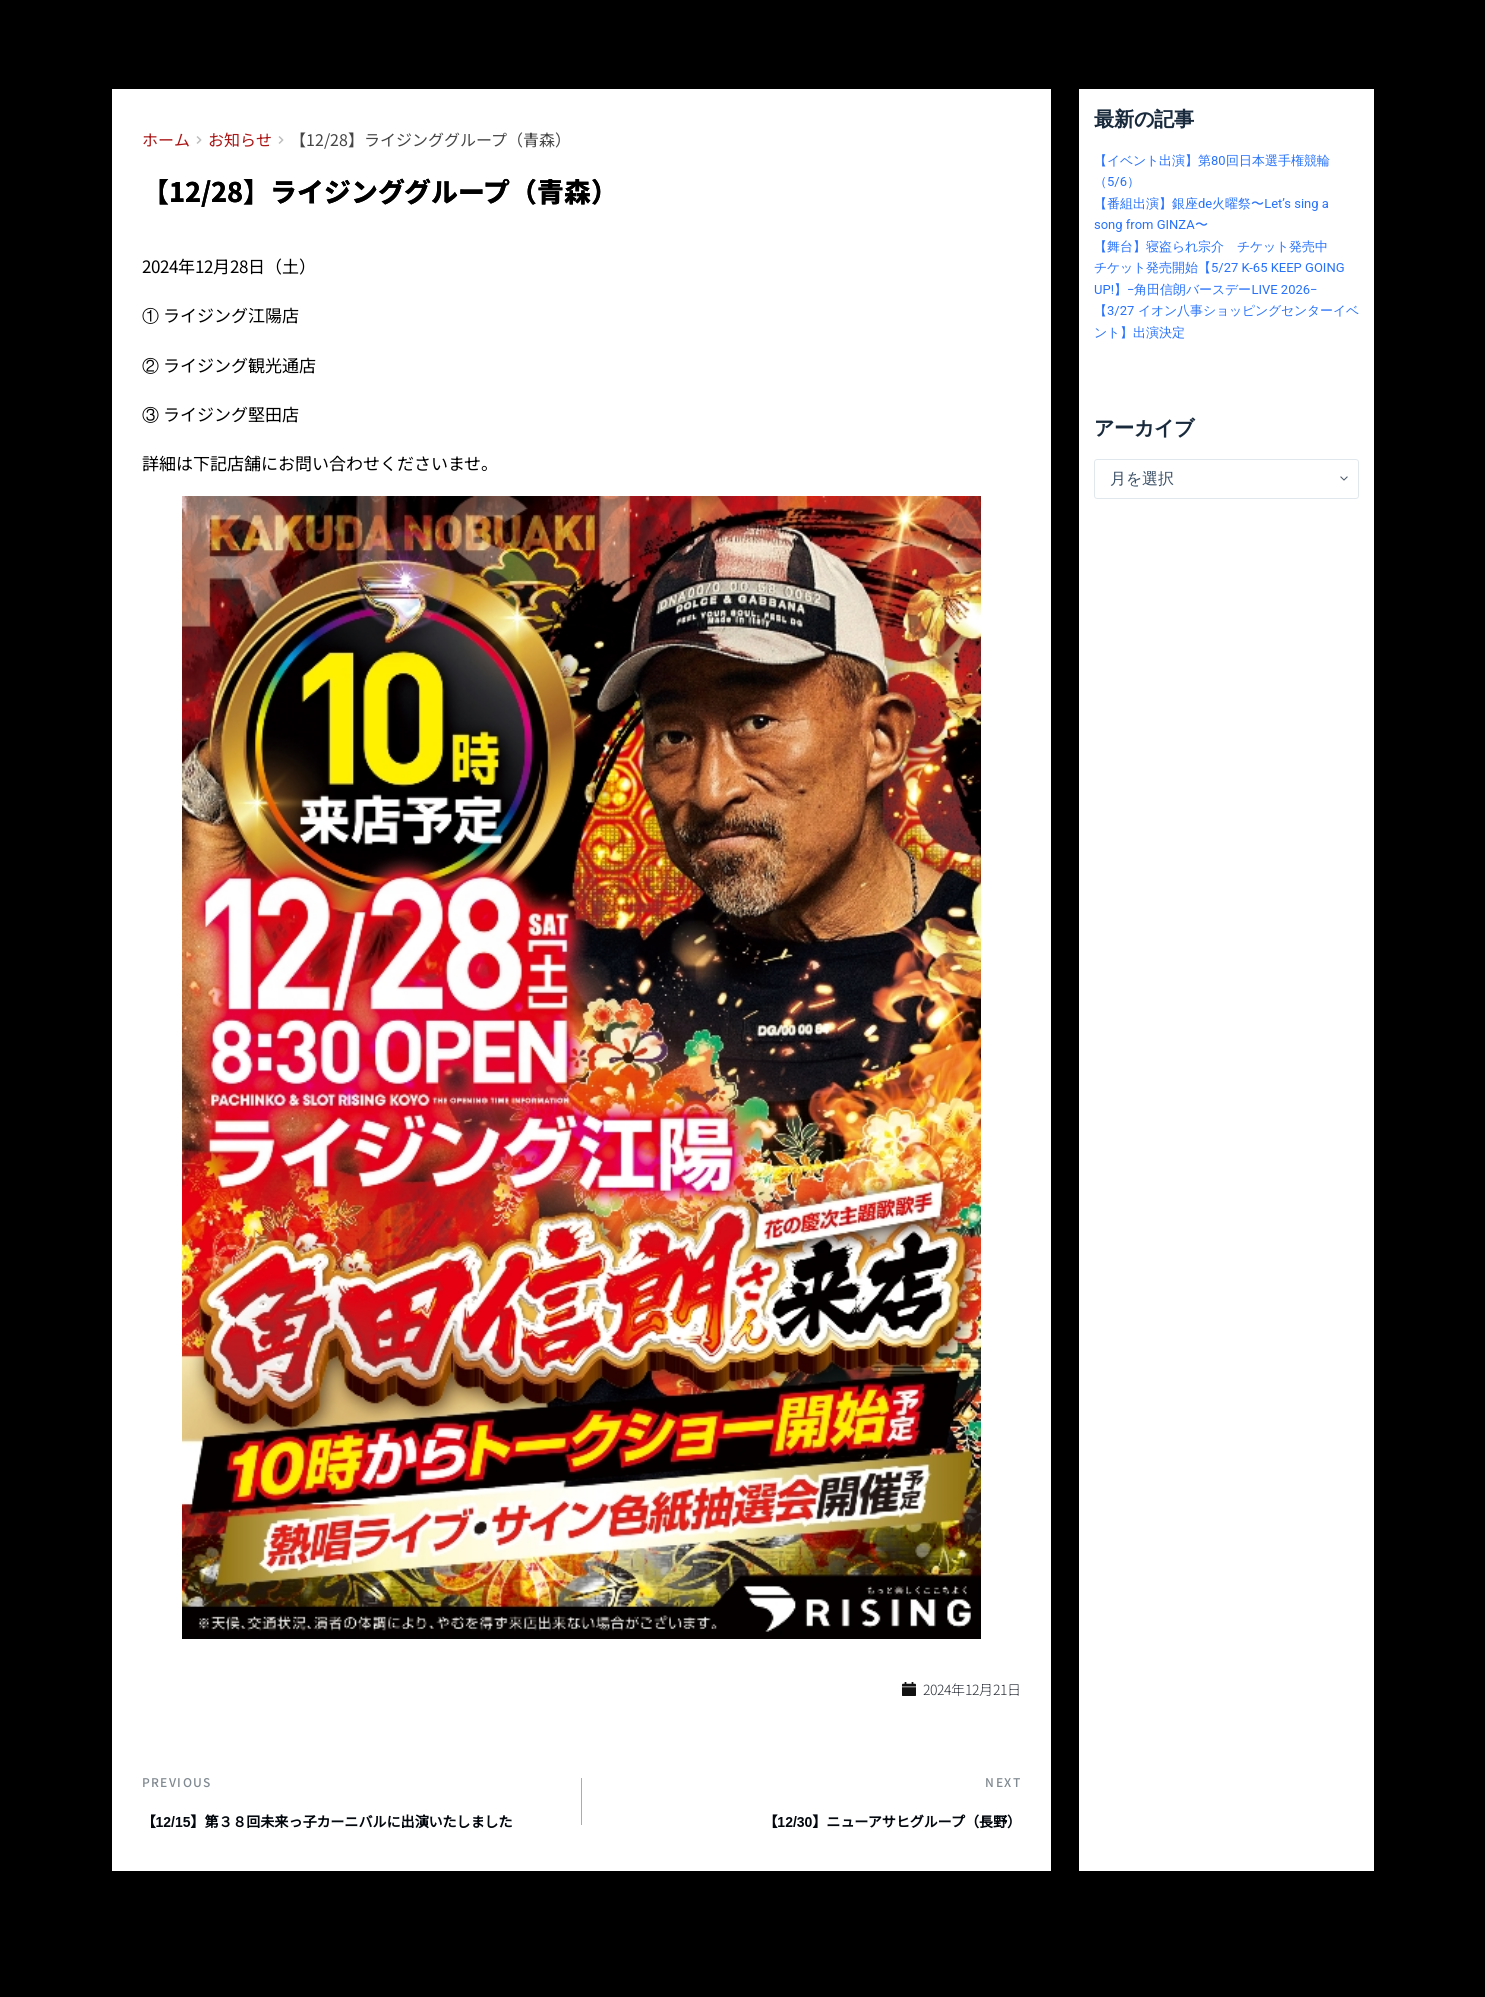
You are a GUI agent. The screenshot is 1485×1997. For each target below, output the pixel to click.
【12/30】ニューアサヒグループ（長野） (862, 1833)
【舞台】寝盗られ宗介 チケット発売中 (1211, 246)
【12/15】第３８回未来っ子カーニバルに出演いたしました (352, 1845)
